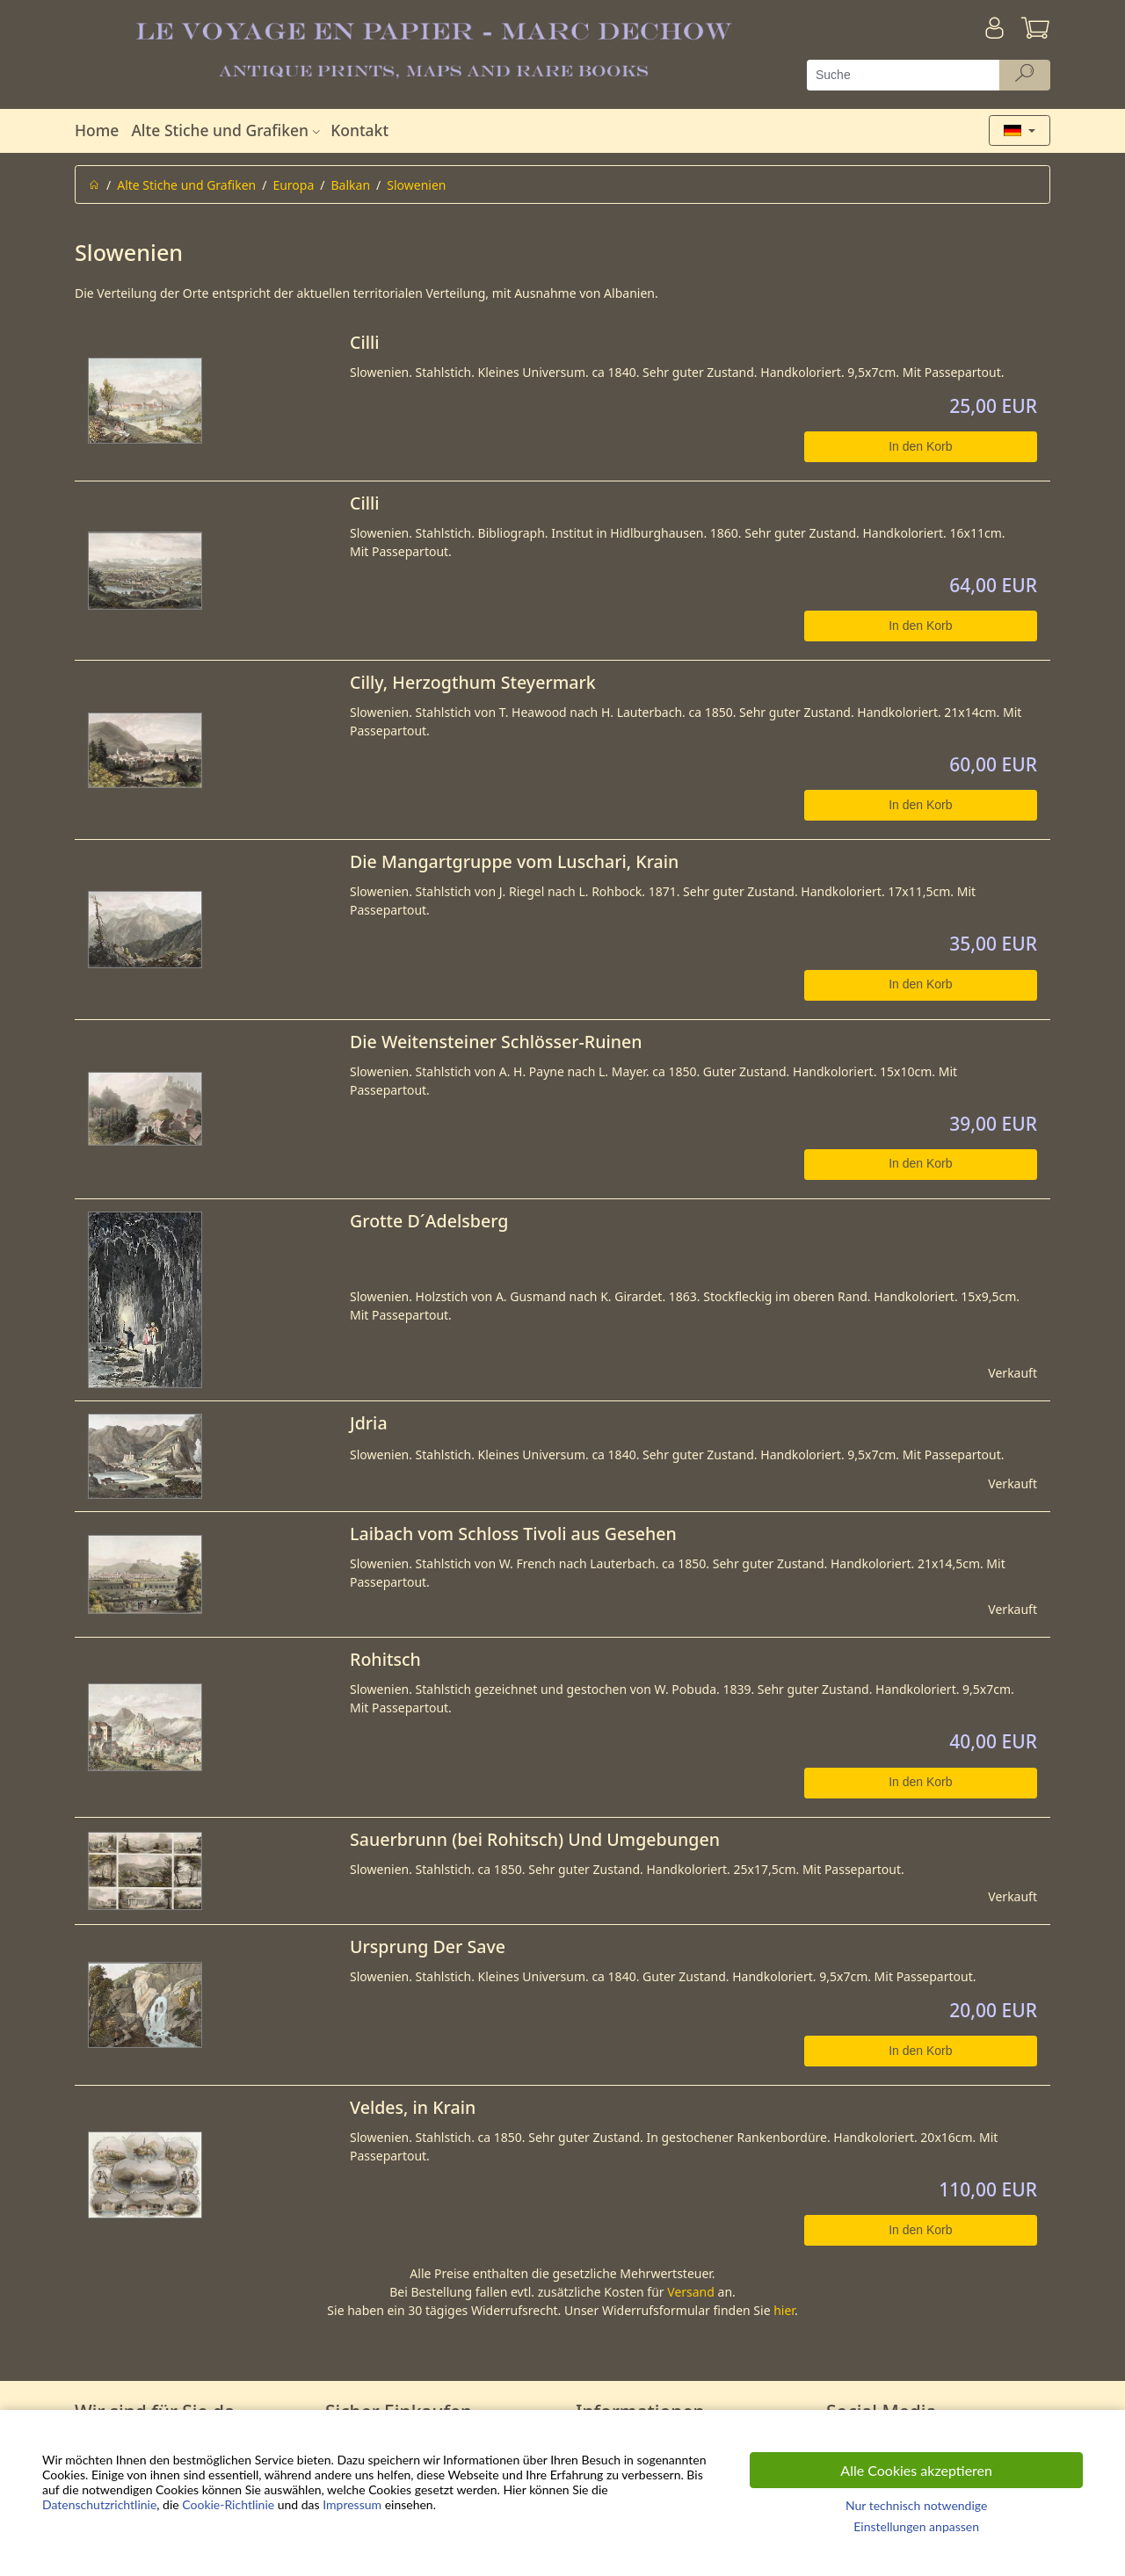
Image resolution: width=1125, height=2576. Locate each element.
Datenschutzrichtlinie (99, 2504)
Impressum (352, 2504)
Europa (293, 185)
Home (97, 130)
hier (784, 2310)
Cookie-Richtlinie (228, 2504)
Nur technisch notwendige (916, 2505)
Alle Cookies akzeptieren (916, 2470)
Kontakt (359, 130)
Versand (691, 2291)
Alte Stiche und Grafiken (227, 130)
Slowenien (416, 185)
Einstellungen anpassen (916, 2526)
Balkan (351, 185)
